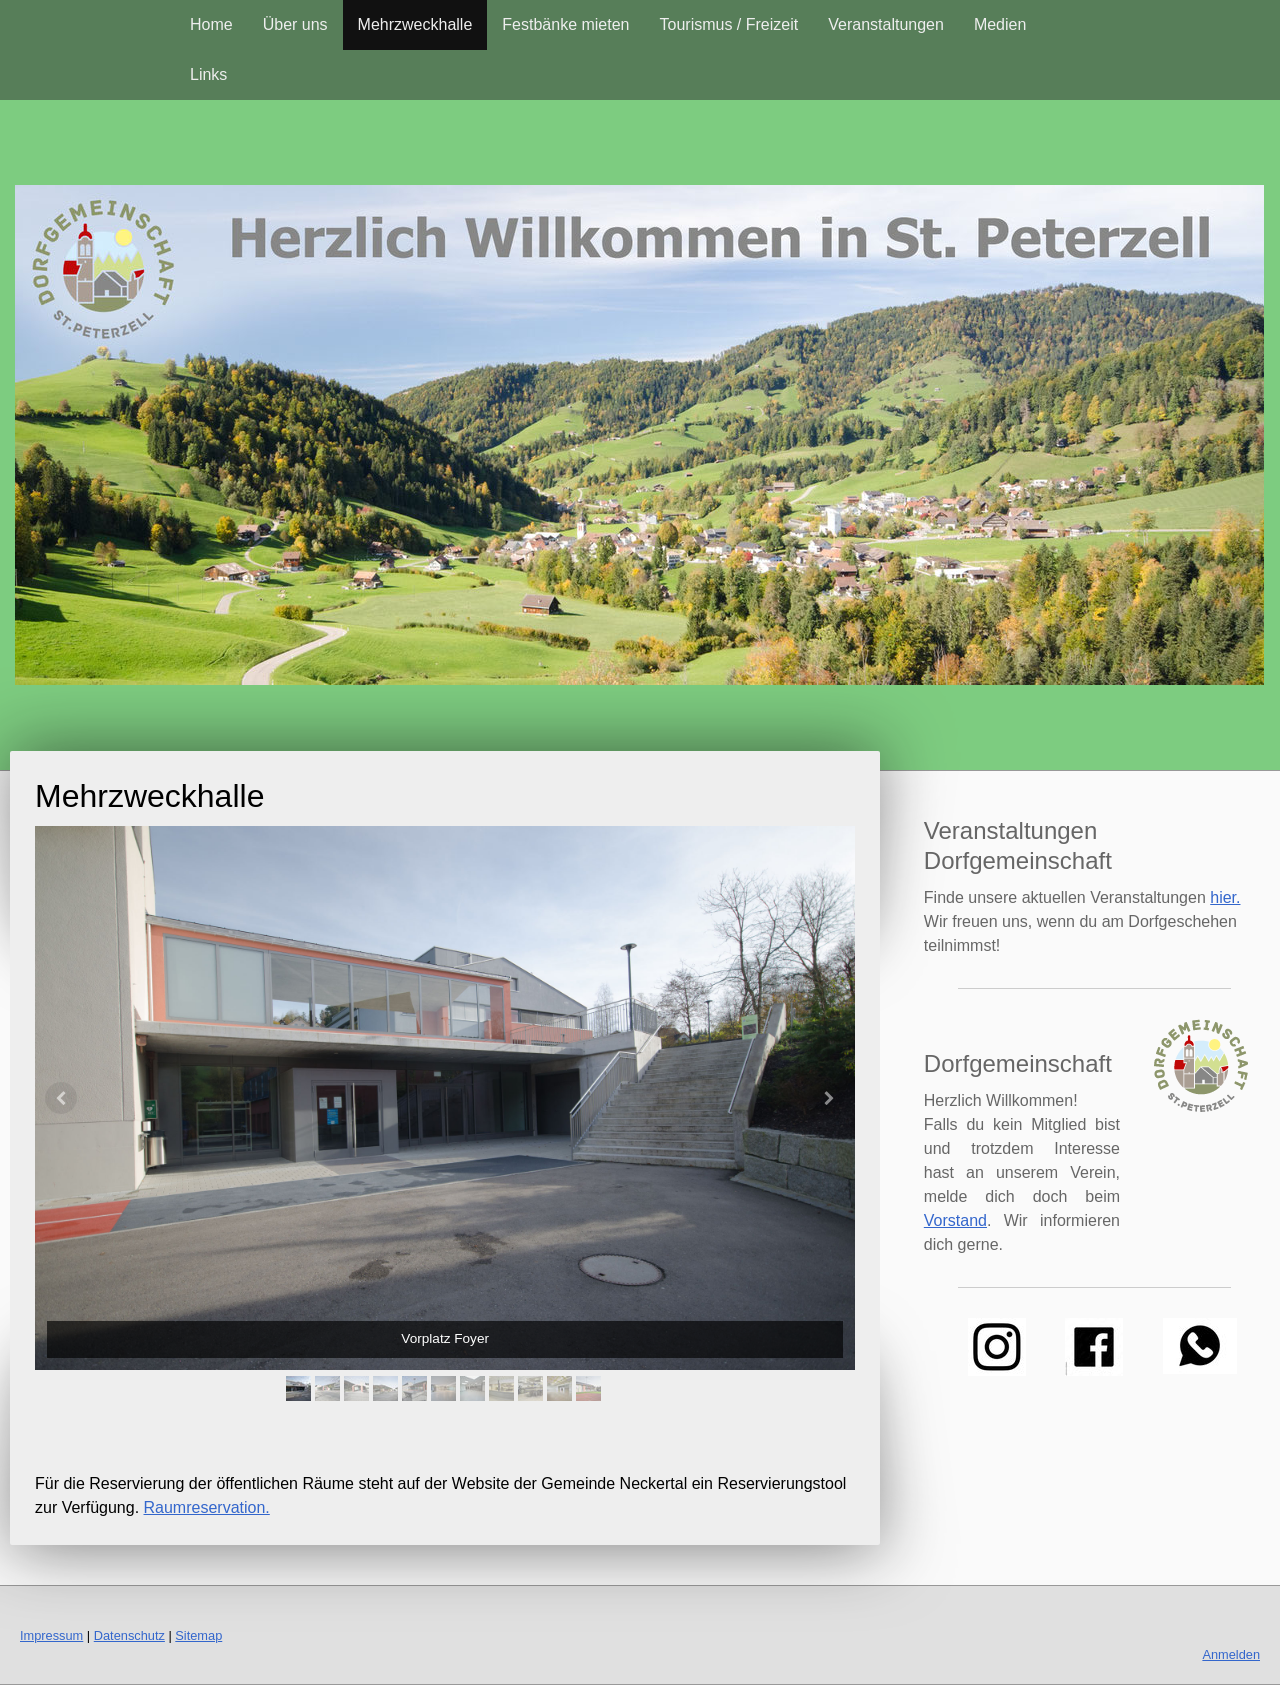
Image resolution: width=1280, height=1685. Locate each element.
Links (208, 74)
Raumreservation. (207, 1507)
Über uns (295, 24)
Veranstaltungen (886, 24)
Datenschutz (129, 1635)
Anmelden (1231, 1654)
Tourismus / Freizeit (729, 24)
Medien (1000, 24)
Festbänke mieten (565, 24)
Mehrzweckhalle (415, 24)
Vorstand (955, 1220)
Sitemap (198, 1635)
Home (211, 24)
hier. (1225, 897)
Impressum (51, 1635)
